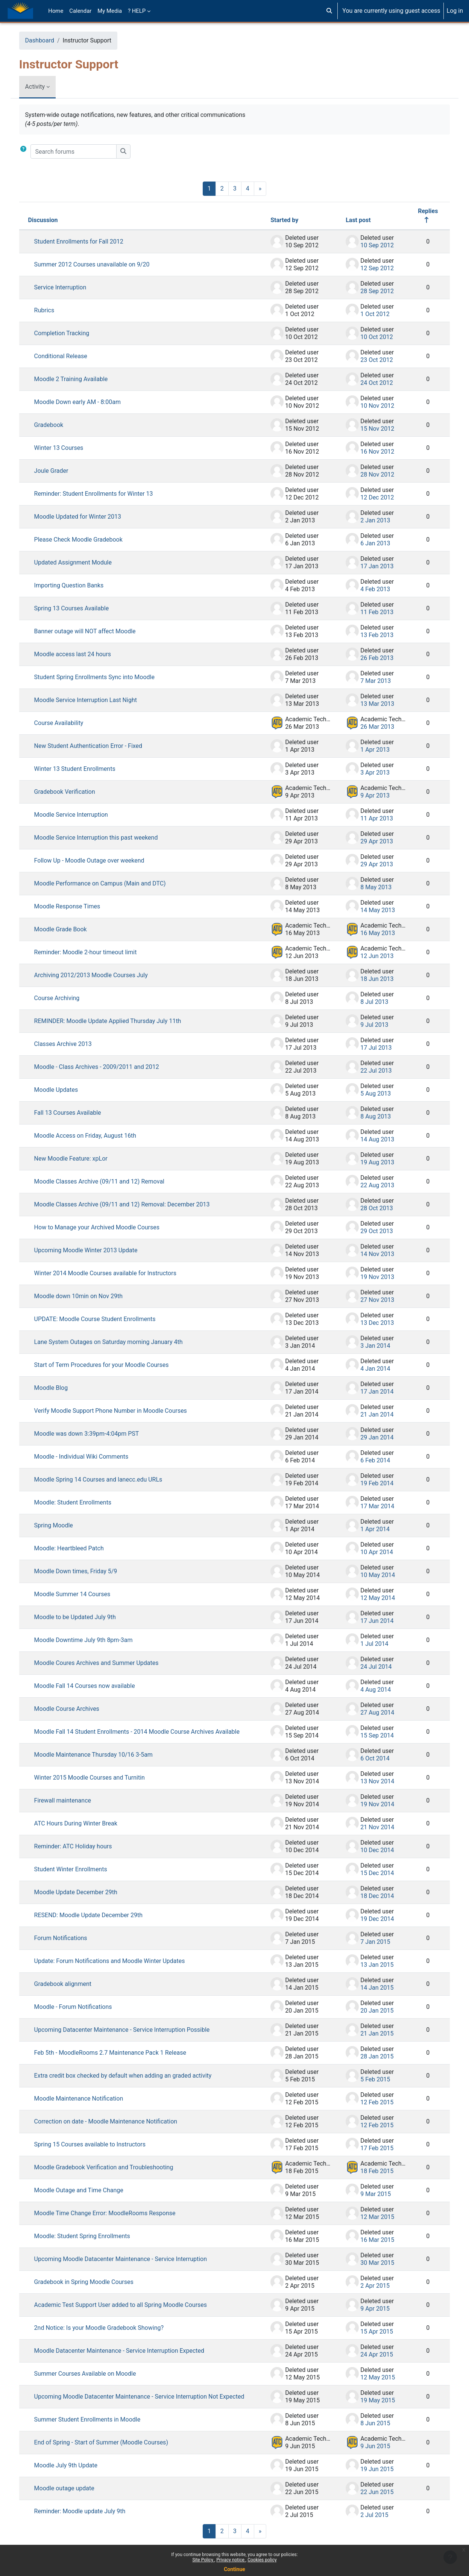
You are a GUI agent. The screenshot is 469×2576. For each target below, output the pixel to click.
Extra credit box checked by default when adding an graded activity (130, 2075)
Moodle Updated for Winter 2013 (85, 516)
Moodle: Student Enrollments (80, 1502)
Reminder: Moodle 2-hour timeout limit (93, 952)
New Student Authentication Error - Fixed (96, 745)
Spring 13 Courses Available (79, 608)
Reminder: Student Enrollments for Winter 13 (101, 493)
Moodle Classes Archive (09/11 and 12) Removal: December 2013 (129, 1204)
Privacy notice (231, 2559)
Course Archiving (64, 998)
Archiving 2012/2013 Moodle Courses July (98, 975)
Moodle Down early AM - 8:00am (85, 402)
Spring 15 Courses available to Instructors (97, 2144)
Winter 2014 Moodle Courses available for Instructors (113, 1273)
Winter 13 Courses (66, 447)
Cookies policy (261, 2559)
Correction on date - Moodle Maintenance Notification (113, 2121)
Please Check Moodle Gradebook (86, 539)
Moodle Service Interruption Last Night (93, 700)
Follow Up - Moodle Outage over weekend (97, 860)
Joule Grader (59, 470)
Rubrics (52, 310)
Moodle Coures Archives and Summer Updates (104, 1662)
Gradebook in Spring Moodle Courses (91, 2281)
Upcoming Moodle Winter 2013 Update (93, 1250)
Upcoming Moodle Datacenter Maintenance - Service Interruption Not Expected (134, 2400)
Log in (455, 10)
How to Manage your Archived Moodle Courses (104, 1227)
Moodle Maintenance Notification (86, 2098)
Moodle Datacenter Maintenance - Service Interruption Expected (127, 2350)
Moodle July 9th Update (73, 2472)
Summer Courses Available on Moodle (93, 2373)
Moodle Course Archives (74, 1708)
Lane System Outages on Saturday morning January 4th (116, 1342)
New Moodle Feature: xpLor (78, 1158)
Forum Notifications (68, 1938)
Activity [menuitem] (42, 86)
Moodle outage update (72, 2495)
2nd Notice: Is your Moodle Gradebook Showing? (106, 2327)
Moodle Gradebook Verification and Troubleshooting (111, 2167)
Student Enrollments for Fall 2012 (86, 241)
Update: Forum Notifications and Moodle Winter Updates (117, 1961)
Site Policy (203, 2559)
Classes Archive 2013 (70, 1043)
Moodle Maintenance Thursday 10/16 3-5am (101, 1754)
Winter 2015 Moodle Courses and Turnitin (97, 1777)
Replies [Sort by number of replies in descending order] (420, 211)
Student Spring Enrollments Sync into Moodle (102, 677)
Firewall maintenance (70, 1800)
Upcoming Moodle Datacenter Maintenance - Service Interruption (128, 2259)
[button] (329, 11)
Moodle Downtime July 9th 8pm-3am (91, 1640)
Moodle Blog (59, 1387)
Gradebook (56, 424)
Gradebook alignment (70, 1983)
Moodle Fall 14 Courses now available (92, 1685)
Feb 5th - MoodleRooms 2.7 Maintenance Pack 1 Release (118, 2052)
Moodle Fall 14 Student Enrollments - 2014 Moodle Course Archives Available (144, 1731)
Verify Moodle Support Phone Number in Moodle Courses (118, 1410)
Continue (234, 2569)
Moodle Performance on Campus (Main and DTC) (107, 883)
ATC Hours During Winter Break (83, 1823)
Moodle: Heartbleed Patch (76, 1548)
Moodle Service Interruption (78, 814)
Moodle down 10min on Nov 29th (86, 1296)
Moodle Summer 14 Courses (80, 1594)
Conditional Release (68, 356)
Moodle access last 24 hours (80, 654)
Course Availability (66, 722)
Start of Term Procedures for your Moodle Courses (109, 1364)
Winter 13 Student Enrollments (82, 768)
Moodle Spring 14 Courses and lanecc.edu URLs (106, 1479)
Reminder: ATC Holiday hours (81, 1846)
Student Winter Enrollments (78, 1869)
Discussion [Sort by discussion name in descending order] (50, 220)
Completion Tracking (69, 333)
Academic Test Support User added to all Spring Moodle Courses (128, 2304)
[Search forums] (81, 151)
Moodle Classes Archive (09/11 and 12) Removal (107, 1181)
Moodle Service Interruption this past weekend (103, 837)
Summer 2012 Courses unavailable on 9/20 (99, 264)
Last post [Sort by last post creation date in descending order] (350, 220)
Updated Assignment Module (80, 562)
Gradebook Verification (72, 791)
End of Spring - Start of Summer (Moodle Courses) (109, 2449)
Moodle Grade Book (68, 929)
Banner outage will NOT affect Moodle (92, 631)
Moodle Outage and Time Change (86, 2190)
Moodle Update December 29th (83, 1892)
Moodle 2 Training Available (78, 379)
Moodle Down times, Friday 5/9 (83, 1571)
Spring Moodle (61, 1525)
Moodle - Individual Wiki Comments (89, 1456)
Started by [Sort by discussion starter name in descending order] (277, 220)
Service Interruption (68, 287)
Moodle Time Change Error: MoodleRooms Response (112, 2213)
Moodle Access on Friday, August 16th (93, 1135)
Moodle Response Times (75, 906)
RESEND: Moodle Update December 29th (96, 1915)
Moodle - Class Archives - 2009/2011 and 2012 (104, 1066)
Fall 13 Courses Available (75, 1112)
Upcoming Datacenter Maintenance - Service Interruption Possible (129, 2029)
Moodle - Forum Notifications (81, 2006)
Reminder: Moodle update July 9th (87, 2518)
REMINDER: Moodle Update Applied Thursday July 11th (115, 1021)
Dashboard (47, 40)
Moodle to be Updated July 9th (82, 1617)
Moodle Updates (64, 1089)
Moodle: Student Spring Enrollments (90, 2236)
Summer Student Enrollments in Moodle (95, 2427)
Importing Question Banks (76, 585)
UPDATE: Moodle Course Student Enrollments (102, 1319)
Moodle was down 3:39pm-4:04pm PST (94, 1433)
